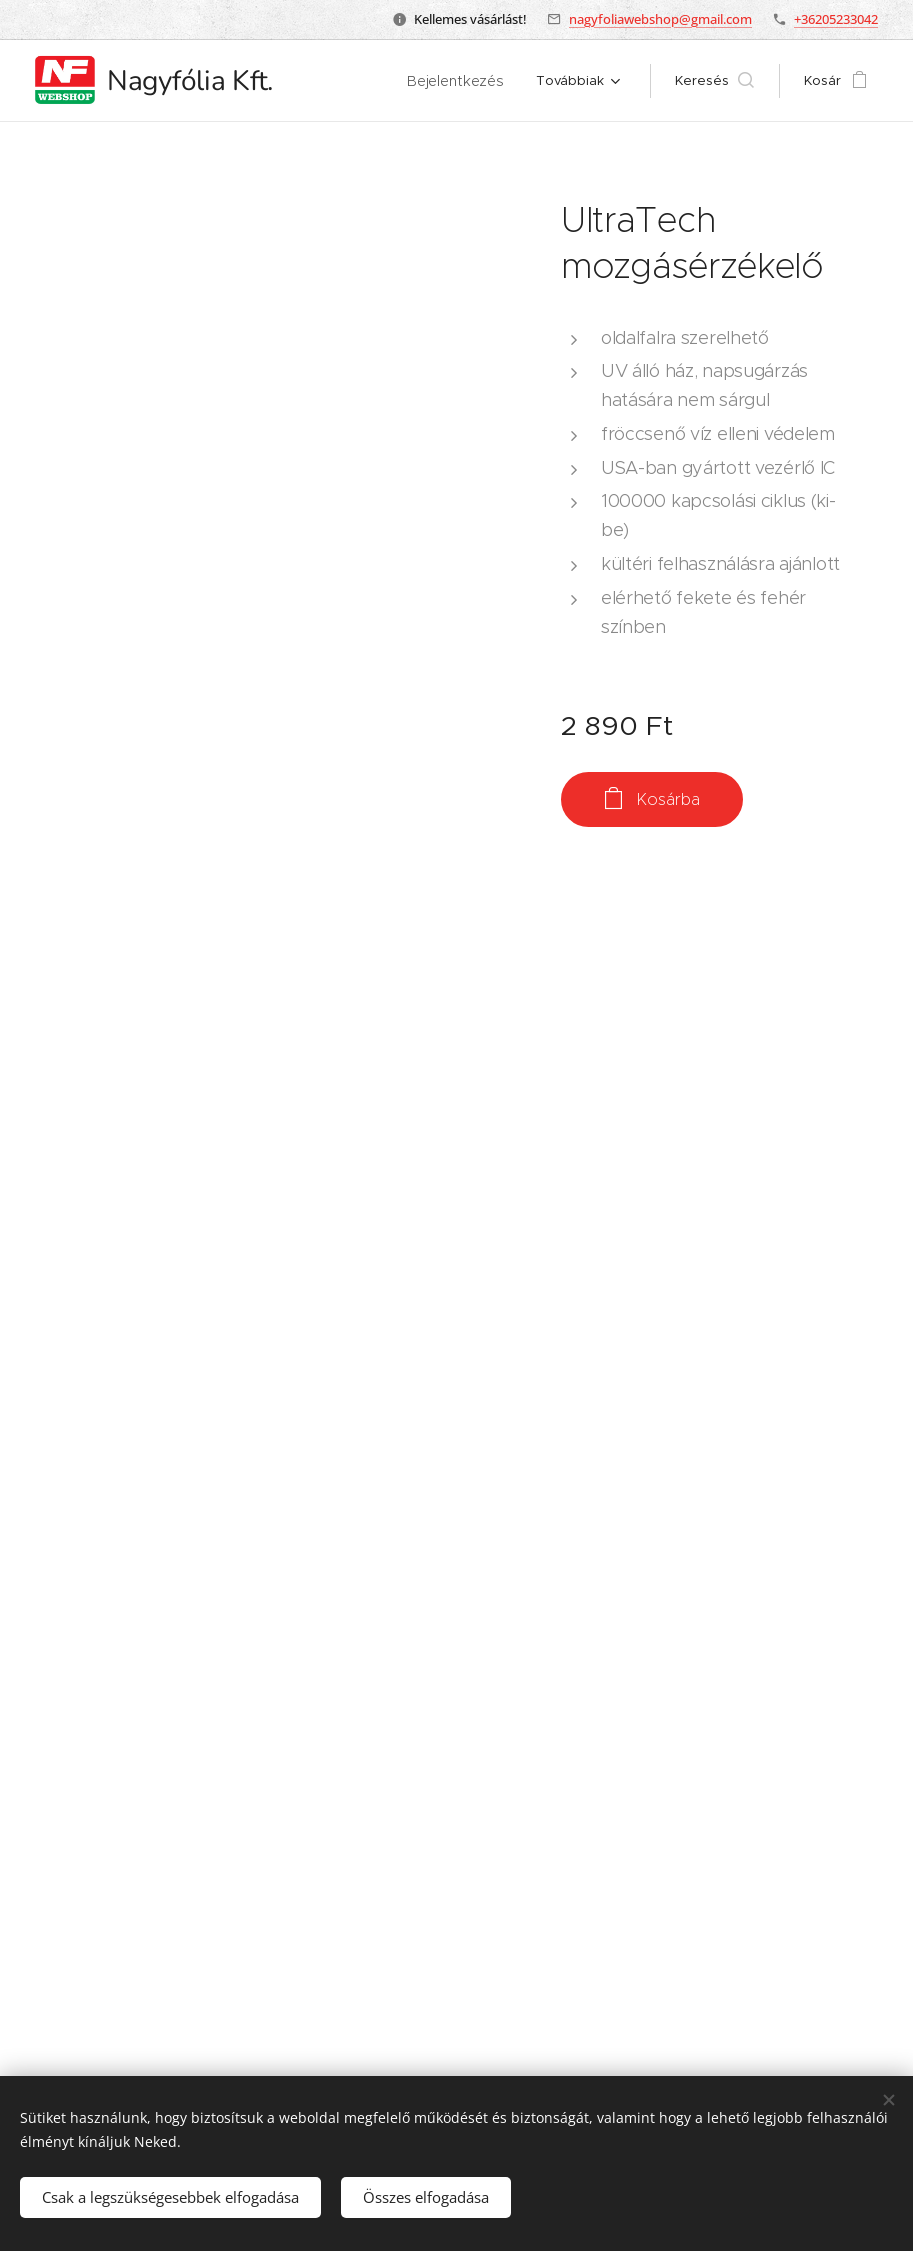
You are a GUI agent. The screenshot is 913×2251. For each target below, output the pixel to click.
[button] (732, 81)
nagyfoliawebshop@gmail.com (660, 19)
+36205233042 (836, 19)
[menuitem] (361, 81)
